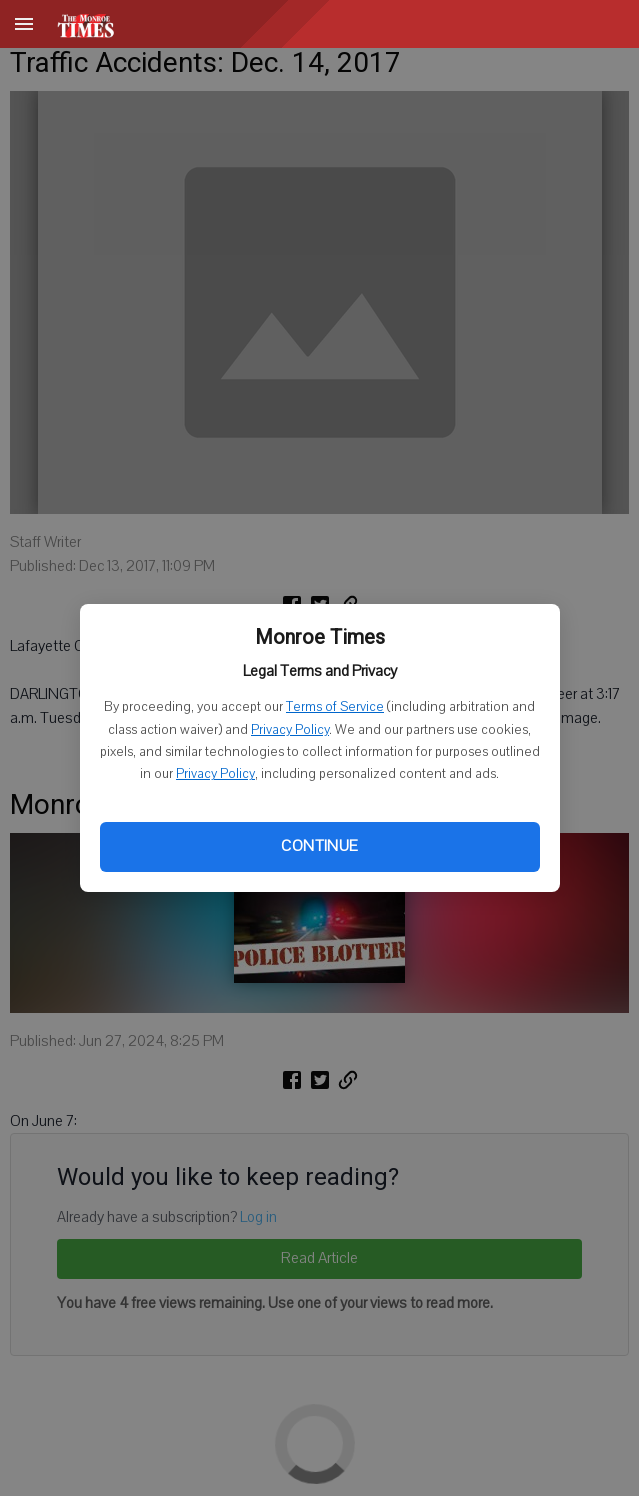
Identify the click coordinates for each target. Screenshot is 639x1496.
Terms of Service (335, 707)
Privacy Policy (290, 730)
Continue (319, 846)
